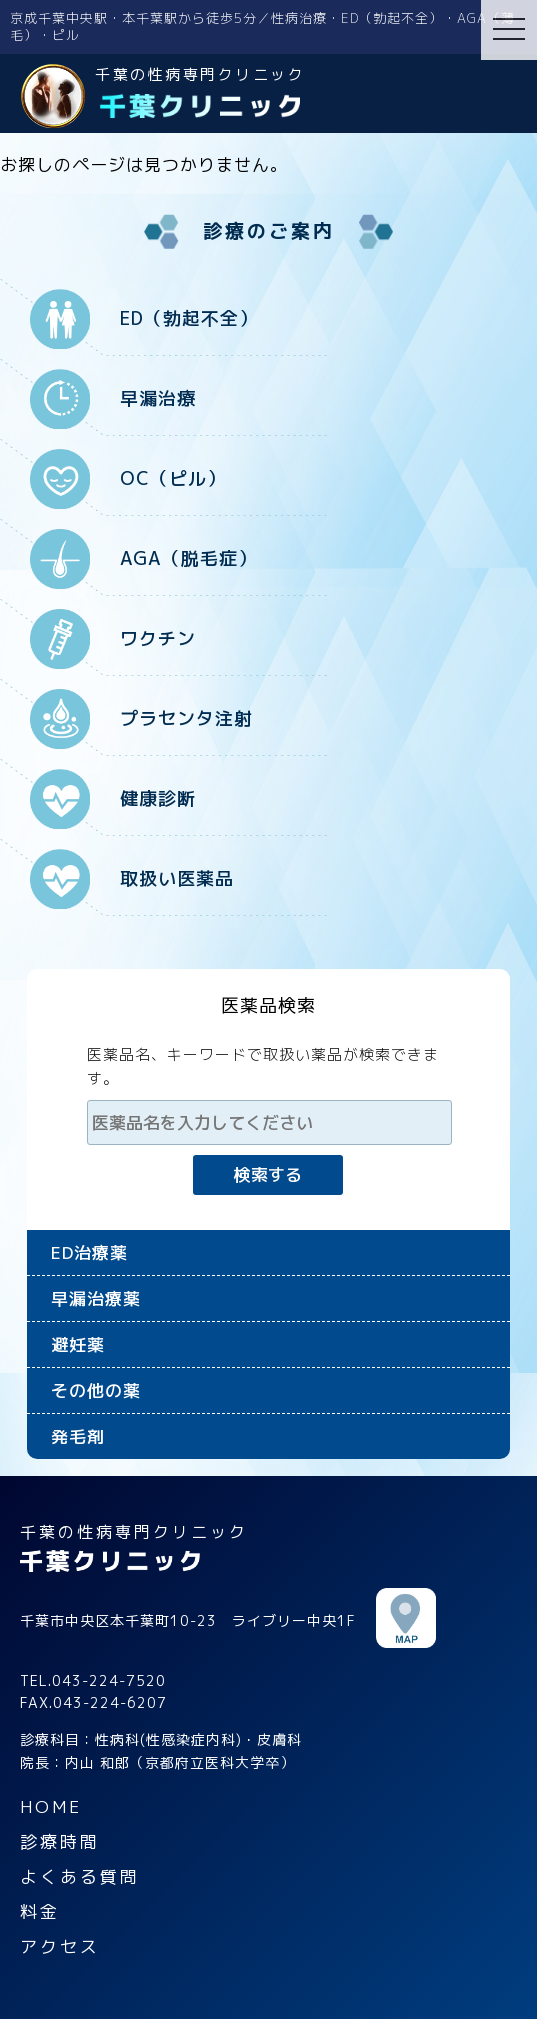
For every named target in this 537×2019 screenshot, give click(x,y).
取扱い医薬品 (177, 878)
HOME (51, 1806)
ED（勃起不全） (189, 318)
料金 (40, 1911)
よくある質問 (80, 1876)
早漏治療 (158, 398)
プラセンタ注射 (186, 718)
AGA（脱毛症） (188, 558)
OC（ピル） (173, 478)
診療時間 (60, 1841)
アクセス (60, 1946)
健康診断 (158, 798)
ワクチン (158, 638)
